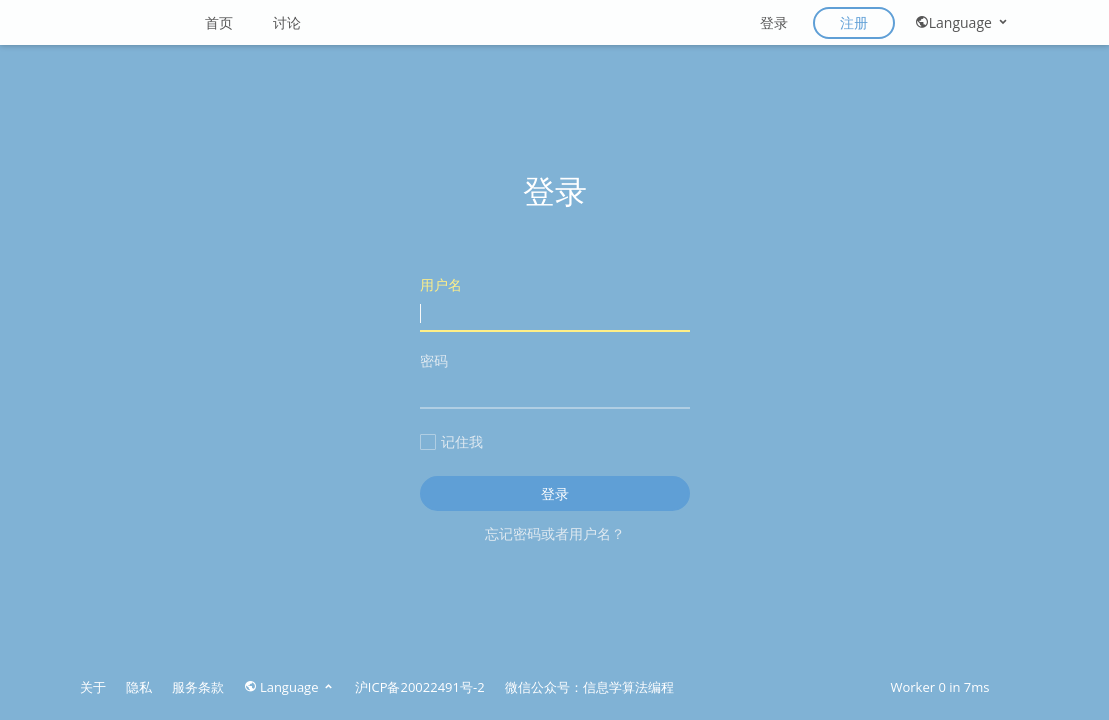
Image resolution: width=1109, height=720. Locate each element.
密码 (555, 379)
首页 (219, 22)
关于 (93, 687)
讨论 (287, 22)
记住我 (451, 441)
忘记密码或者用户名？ (555, 533)
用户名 (555, 303)
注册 (854, 22)
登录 (774, 22)
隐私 (139, 687)
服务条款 (198, 687)
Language (962, 22)
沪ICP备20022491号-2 (420, 687)
